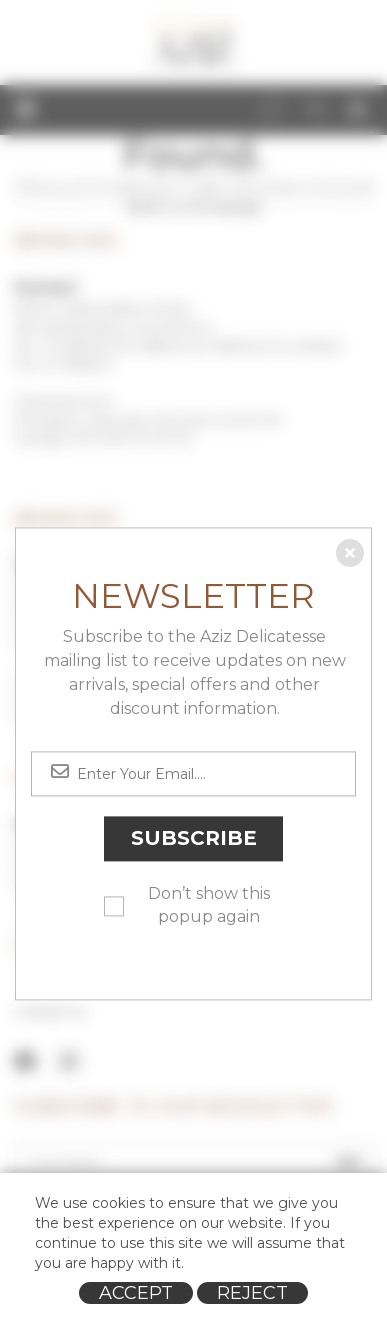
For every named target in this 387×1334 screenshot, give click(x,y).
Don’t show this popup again (209, 906)
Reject (252, 1293)
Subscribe (194, 839)
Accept (136, 1293)
